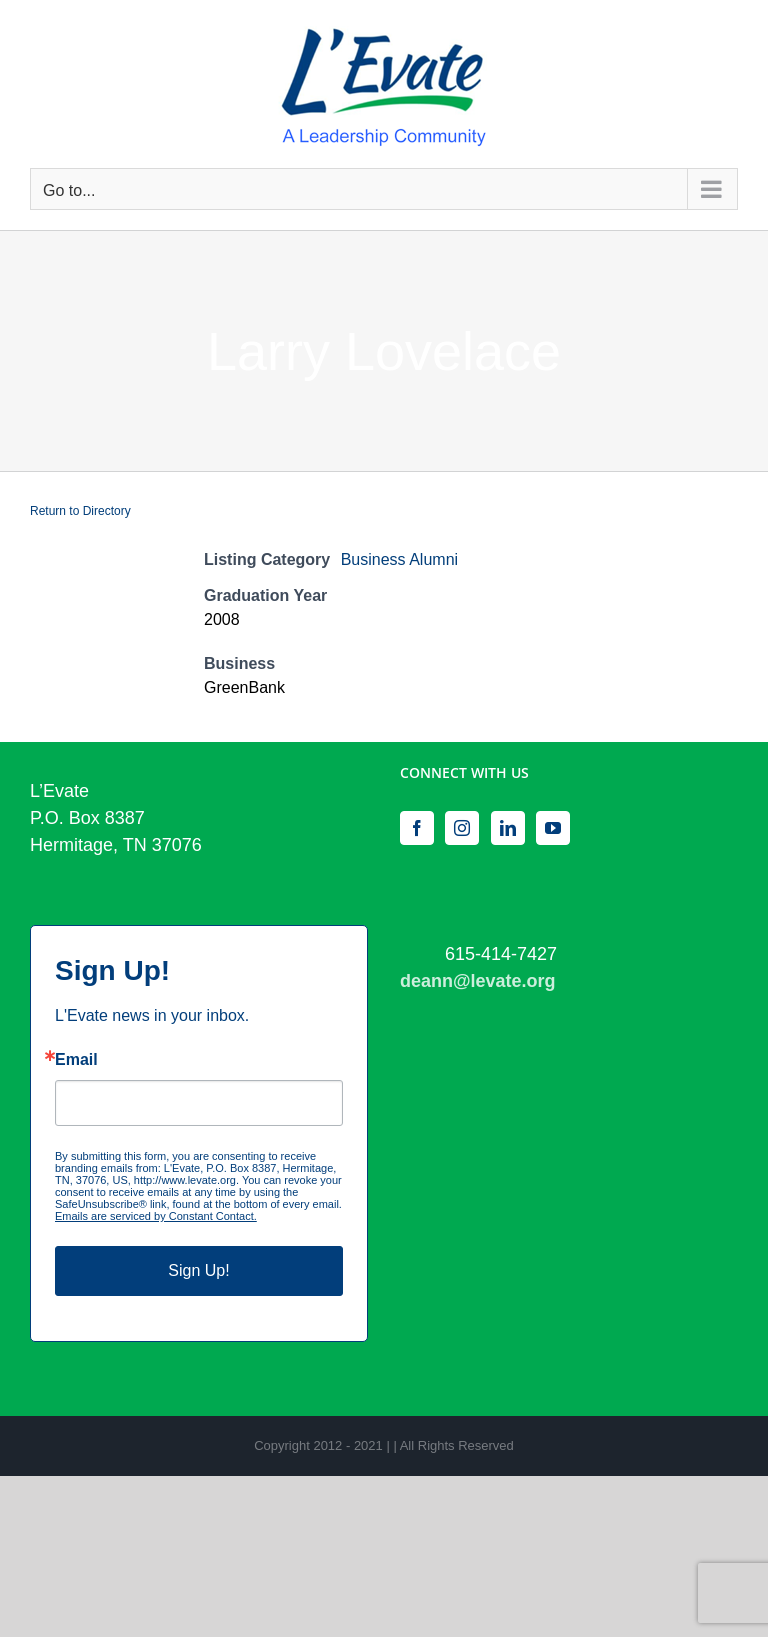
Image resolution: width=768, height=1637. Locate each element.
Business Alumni (399, 559)
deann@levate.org (478, 981)
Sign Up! (198, 1270)
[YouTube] (553, 828)
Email (76, 1060)
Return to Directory (80, 511)
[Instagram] (462, 828)
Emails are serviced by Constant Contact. (156, 1216)
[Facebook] (417, 828)
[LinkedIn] (508, 828)
